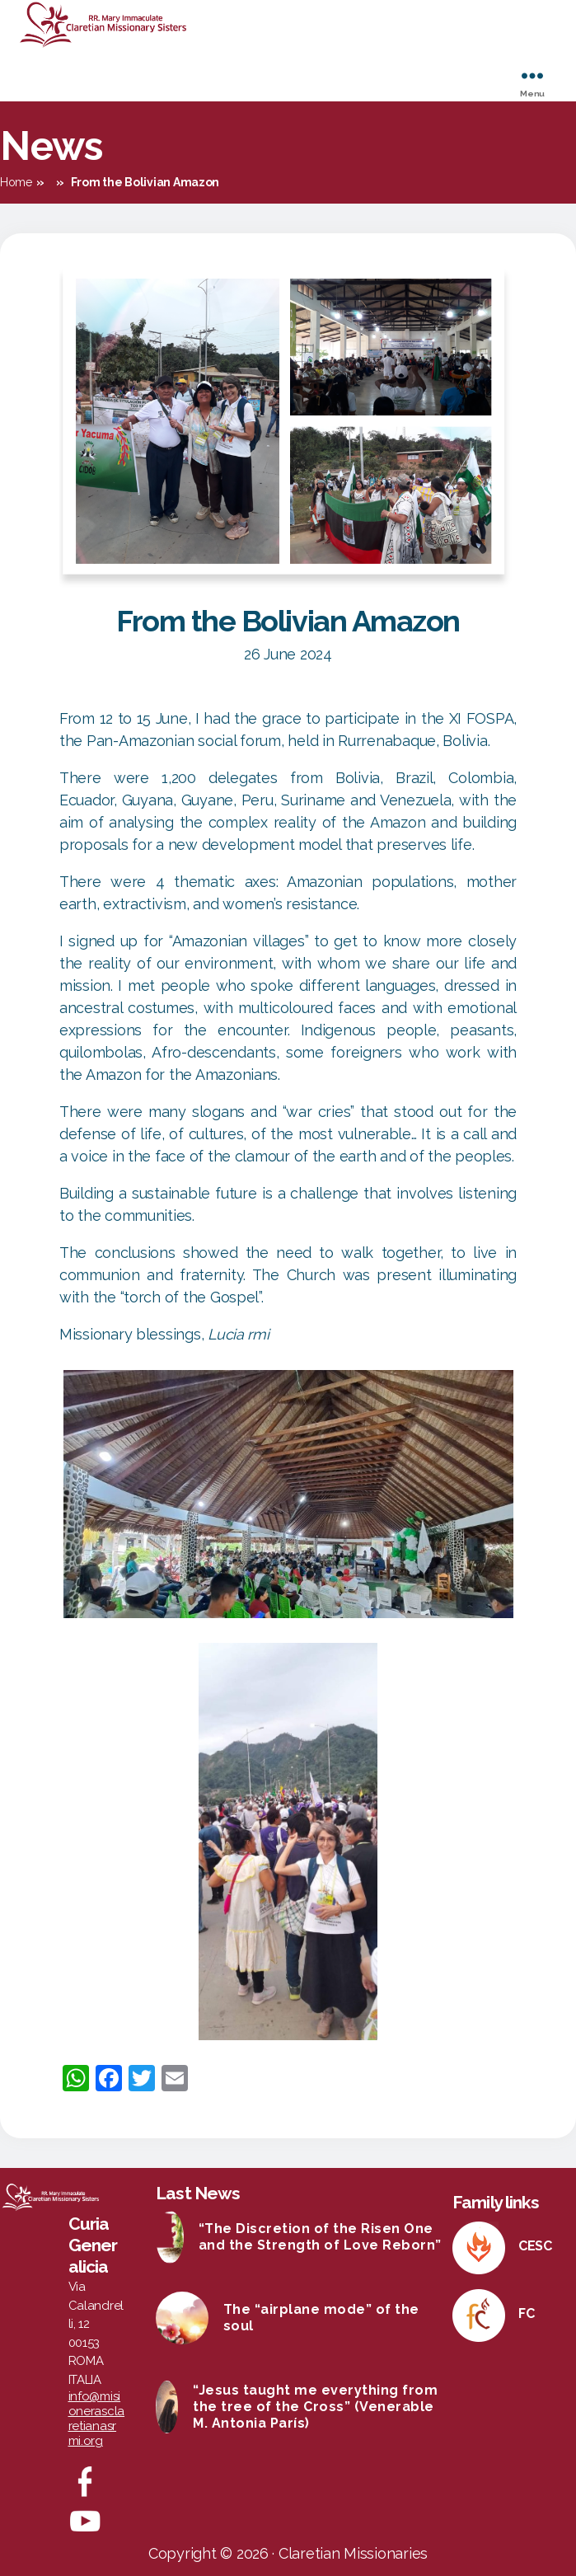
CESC (535, 2246)
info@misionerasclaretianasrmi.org (96, 2418)
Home (16, 182)
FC (526, 2313)
